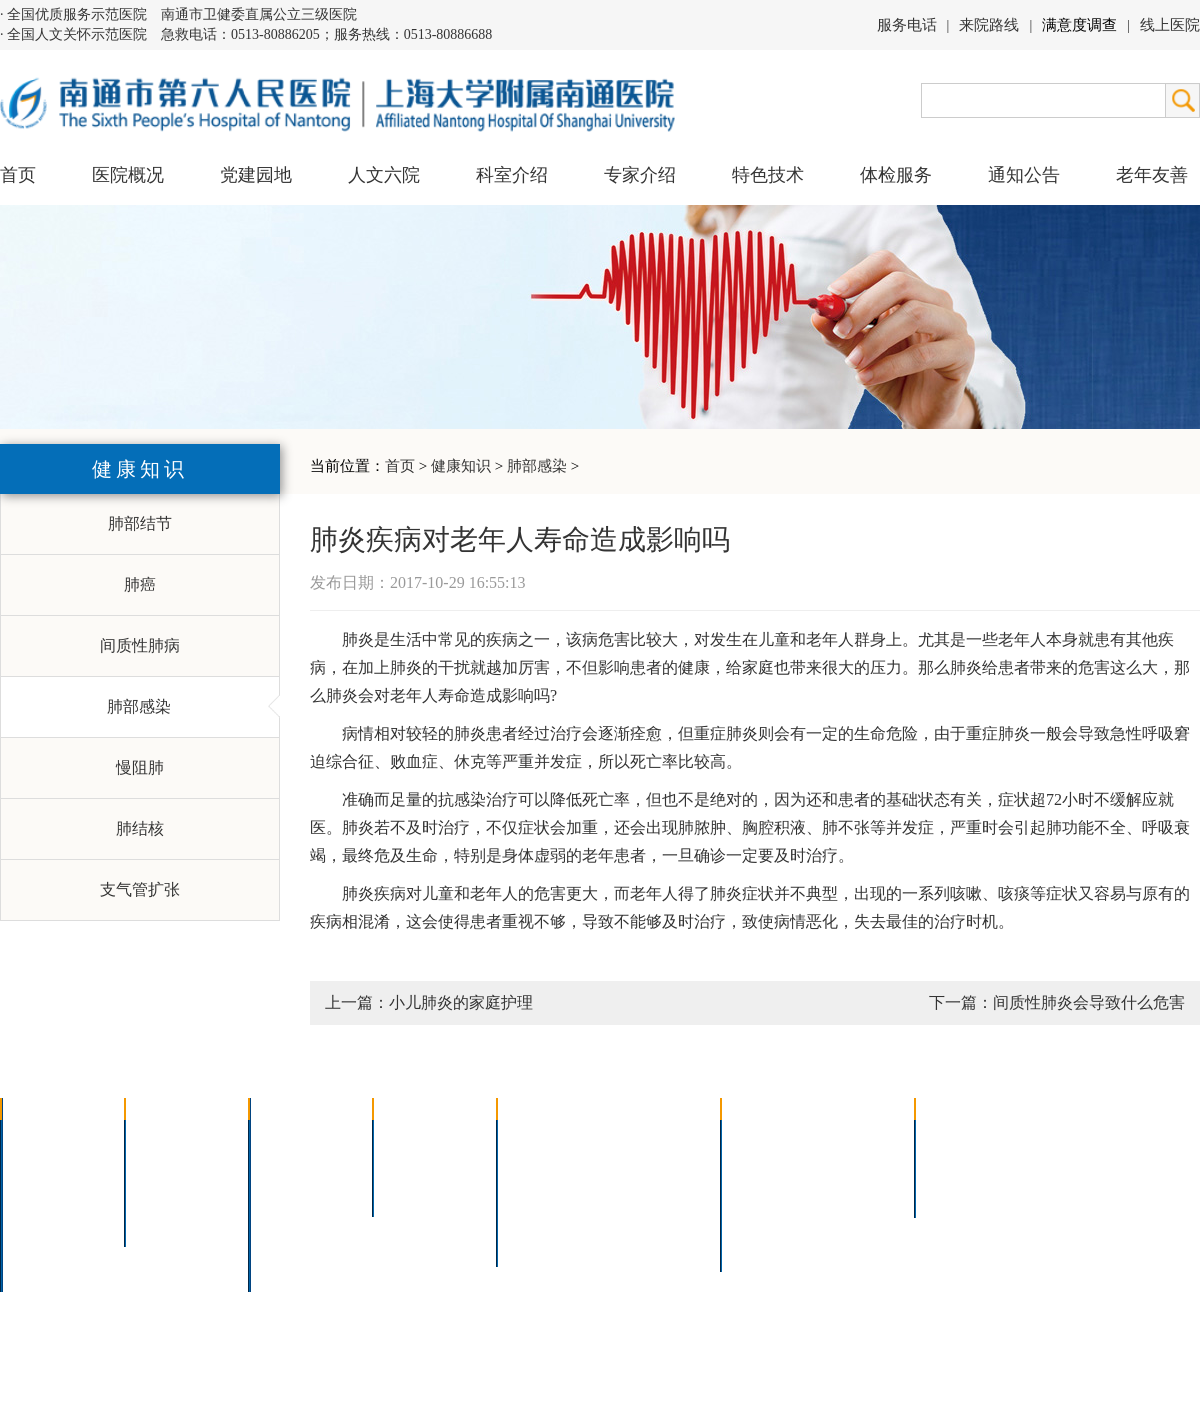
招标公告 (960, 1138)
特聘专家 (418, 1164)
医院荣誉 (46, 1216)
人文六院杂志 (186, 1164)
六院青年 (170, 1190)
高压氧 (534, 1216)
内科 (278, 1164)
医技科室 (294, 1216)
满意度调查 (1079, 25)
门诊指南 (766, 1138)
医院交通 (46, 1268)
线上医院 (1170, 25)
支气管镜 (647, 1164)
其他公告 (960, 1190)
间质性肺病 (140, 645)
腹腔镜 (639, 1190)
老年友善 (1152, 175)
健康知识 (461, 466)
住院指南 (766, 1164)
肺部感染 (537, 466)
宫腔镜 (639, 1216)
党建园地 (256, 175)
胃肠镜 (534, 1190)
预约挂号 (856, 1164)
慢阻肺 (140, 767)
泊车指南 (856, 1216)
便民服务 (766, 1190)
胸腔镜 (534, 1164)
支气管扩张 (140, 889)
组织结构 (46, 1190)
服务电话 (907, 25)
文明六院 (170, 1216)
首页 (18, 175)
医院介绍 (46, 1138)
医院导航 (766, 1216)
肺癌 (140, 584)
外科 (278, 1190)
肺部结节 (140, 523)
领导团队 (46, 1164)
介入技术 (542, 1138)
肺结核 (140, 828)
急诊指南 (856, 1138)
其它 (278, 1242)
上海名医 (418, 1138)
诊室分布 (856, 1190)
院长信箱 (46, 1242)
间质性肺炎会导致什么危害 (1089, 1002)
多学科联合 (302, 1138)
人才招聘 (960, 1164)
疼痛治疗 (647, 1138)
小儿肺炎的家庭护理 (461, 1002)
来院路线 (989, 25)
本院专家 (418, 1190)
